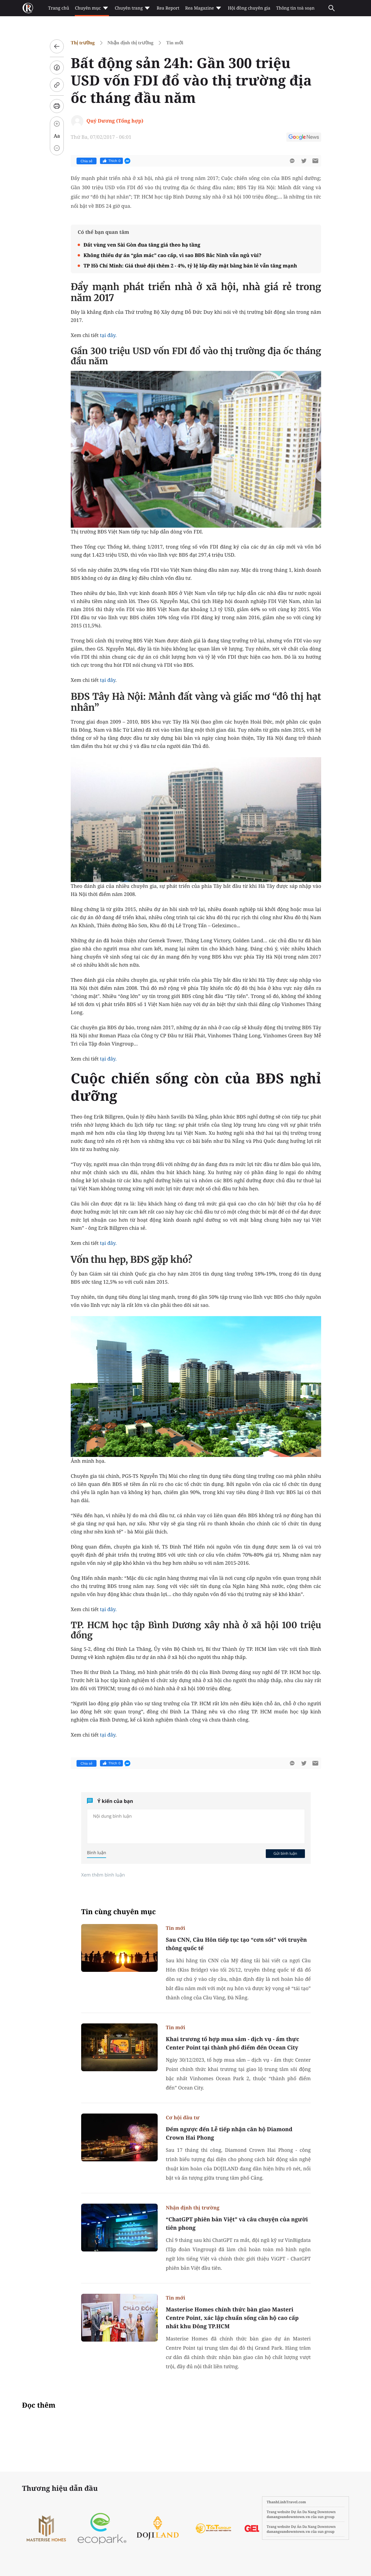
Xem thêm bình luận (103, 1875)
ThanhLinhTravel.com (286, 2502)
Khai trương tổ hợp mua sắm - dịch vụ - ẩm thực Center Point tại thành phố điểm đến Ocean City (232, 2043)
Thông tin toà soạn (295, 8)
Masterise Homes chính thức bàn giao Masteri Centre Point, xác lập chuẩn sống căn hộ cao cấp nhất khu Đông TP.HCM (232, 2318)
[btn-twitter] (303, 160)
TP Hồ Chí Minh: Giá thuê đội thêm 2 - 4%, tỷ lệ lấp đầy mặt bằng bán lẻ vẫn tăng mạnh (190, 265)
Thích (111, 161)
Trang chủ (58, 8)
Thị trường (83, 42)
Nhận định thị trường (131, 42)
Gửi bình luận (285, 1853)
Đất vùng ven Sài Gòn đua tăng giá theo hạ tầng (141, 244)
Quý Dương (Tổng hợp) (114, 120)
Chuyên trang (133, 8)
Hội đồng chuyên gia (249, 8)
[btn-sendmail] (315, 160)
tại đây (107, 680)
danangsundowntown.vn (288, 2516)
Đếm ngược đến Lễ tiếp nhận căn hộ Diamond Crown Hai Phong (229, 2133)
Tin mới (174, 42)
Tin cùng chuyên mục (118, 1911)
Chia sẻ (86, 161)
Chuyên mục (92, 8)
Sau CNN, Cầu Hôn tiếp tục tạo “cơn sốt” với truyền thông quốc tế (236, 1944)
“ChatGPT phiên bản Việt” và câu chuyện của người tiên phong (237, 2223)
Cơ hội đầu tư (182, 2117)
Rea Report (168, 8)
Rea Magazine (203, 8)
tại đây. (108, 335)
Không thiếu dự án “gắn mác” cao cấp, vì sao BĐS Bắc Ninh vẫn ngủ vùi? (172, 255)
